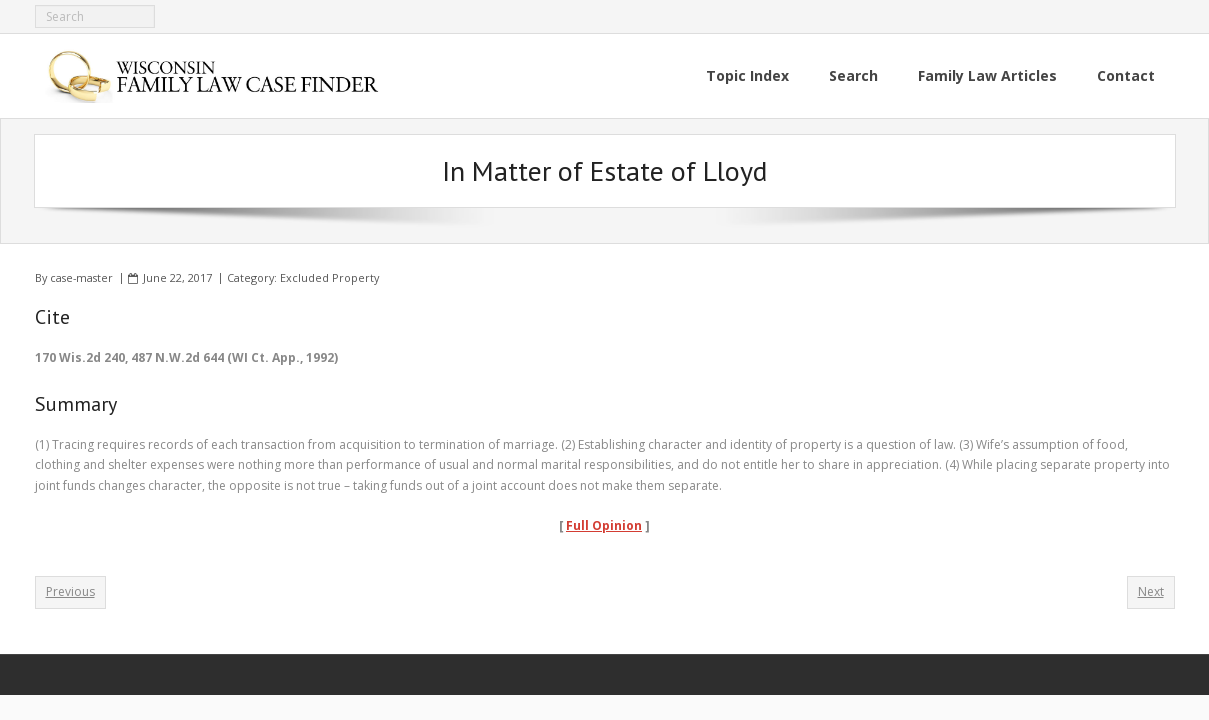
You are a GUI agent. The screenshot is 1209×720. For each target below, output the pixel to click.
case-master (81, 277)
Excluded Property (329, 277)
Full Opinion (604, 525)
